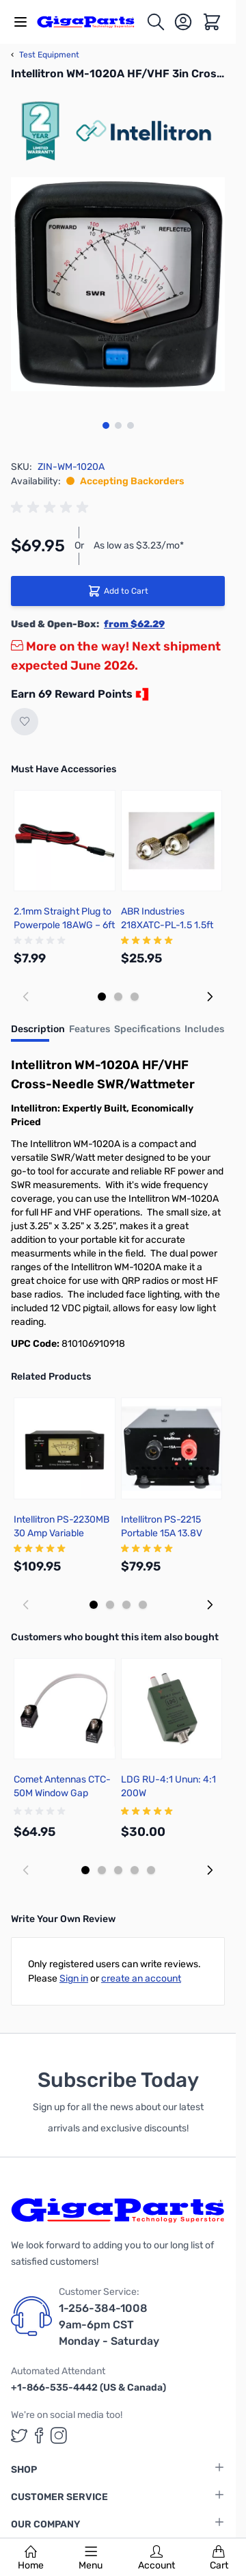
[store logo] (91, 21)
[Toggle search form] (156, 22)
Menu (90, 2558)
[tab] (38, 1033)
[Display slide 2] (118, 996)
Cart (219, 2558)
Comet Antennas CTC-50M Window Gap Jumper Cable (62, 1793)
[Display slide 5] (151, 1870)
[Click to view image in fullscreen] (118, 284)
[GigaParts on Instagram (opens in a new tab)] (59, 2435)
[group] (52, 507)
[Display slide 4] (143, 1604)
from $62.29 (134, 624)
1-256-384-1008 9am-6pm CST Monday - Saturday (109, 2325)
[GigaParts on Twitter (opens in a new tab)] (19, 2435)
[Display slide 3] (134, 996)
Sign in (73, 1978)
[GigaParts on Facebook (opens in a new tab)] (39, 2435)
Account (156, 2558)
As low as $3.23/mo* (139, 545)
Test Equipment (45, 54)
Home (31, 2558)
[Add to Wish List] (24, 721)
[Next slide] (210, 997)
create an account (141, 1978)
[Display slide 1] (102, 996)
